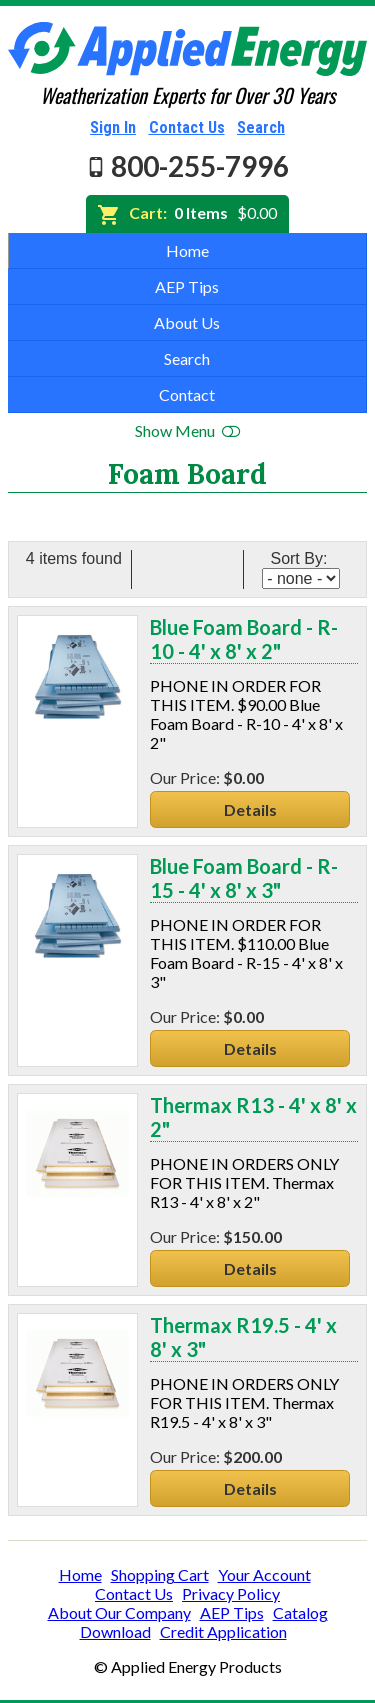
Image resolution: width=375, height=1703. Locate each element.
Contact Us (187, 127)
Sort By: (300, 558)
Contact (187, 394)
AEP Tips (187, 286)
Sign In (113, 127)
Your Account (264, 1574)
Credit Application (223, 1631)
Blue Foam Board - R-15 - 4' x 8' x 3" (244, 878)
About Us (187, 322)
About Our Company (119, 1612)
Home (187, 250)
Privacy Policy (231, 1593)
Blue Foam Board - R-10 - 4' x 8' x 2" (244, 639)
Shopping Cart (160, 1574)
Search (261, 127)
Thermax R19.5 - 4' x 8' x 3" (243, 1337)
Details (250, 809)
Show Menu (187, 430)
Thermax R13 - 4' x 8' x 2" (253, 1117)
